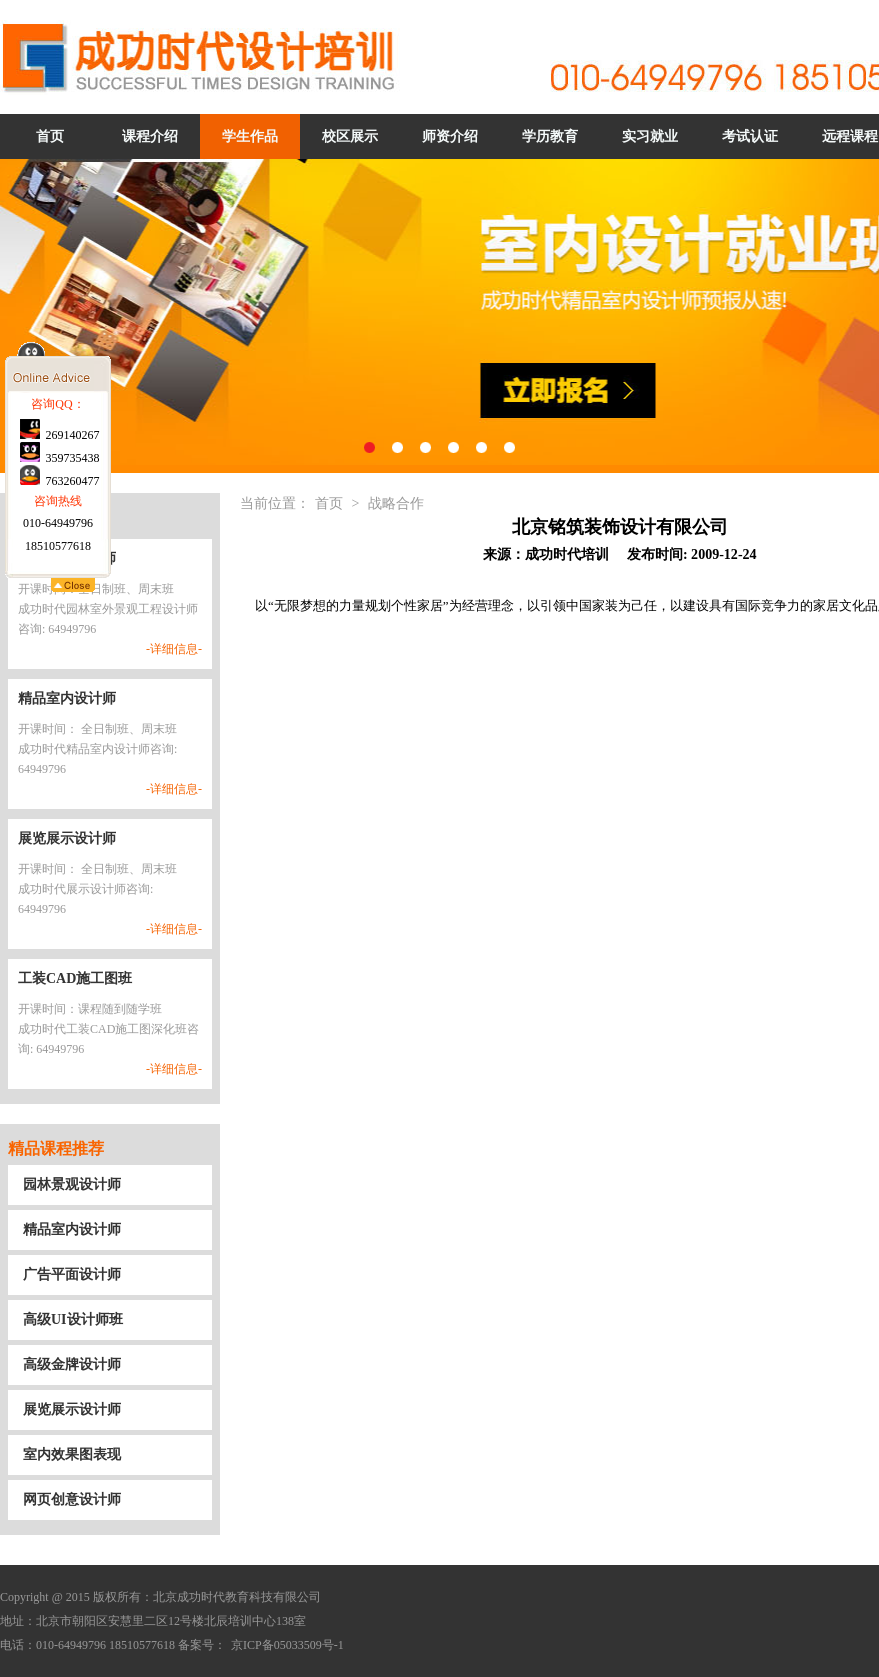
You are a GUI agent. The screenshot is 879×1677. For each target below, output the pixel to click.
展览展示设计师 (72, 1409)
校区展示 (350, 136)
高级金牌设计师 (72, 1364)
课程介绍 (150, 136)
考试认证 (750, 136)
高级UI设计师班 (73, 1319)
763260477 (60, 601)
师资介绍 (450, 136)
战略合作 (396, 503)
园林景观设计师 (72, 1184)
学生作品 (250, 136)
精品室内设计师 (72, 1229)
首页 (50, 136)
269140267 (60, 555)
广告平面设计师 (72, 1274)
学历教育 (550, 136)
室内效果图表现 (72, 1454)
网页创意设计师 (72, 1499)
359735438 (60, 578)
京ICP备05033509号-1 (287, 1645)
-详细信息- (174, 649)
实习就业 (650, 136)
